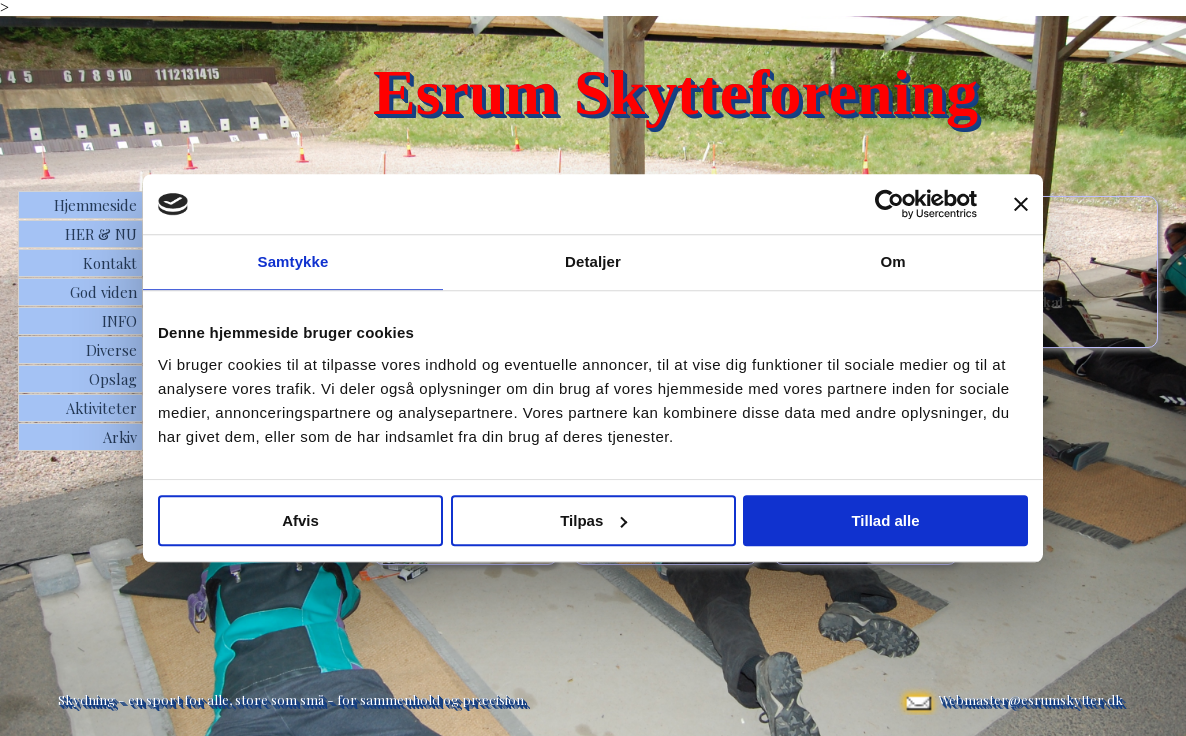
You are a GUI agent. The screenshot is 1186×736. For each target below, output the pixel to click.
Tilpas (593, 520)
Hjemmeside (95, 205)
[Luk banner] (1021, 204)
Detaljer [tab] (593, 261)
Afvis (300, 520)
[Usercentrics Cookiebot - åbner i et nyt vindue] (889, 204)
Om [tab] (892, 261)
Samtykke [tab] (293, 261)
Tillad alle (885, 520)
